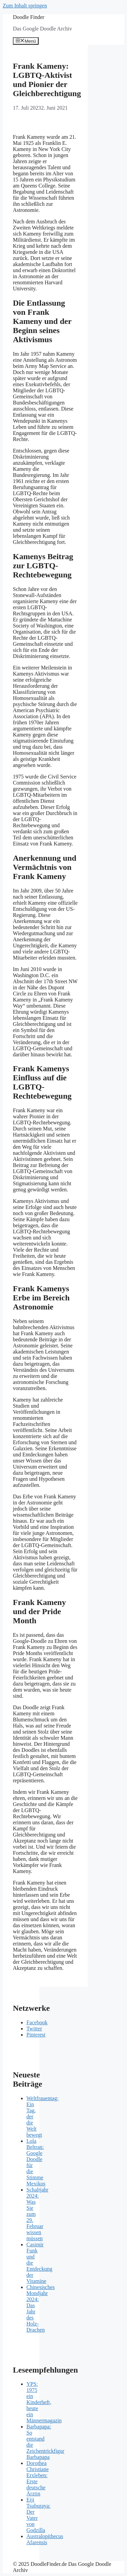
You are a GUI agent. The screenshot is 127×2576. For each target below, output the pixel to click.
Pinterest (35, 2035)
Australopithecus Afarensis (44, 2539)
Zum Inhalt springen (25, 5)
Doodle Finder (28, 17)
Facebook (36, 2022)
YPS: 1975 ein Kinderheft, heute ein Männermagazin (44, 2402)
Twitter (34, 2028)
